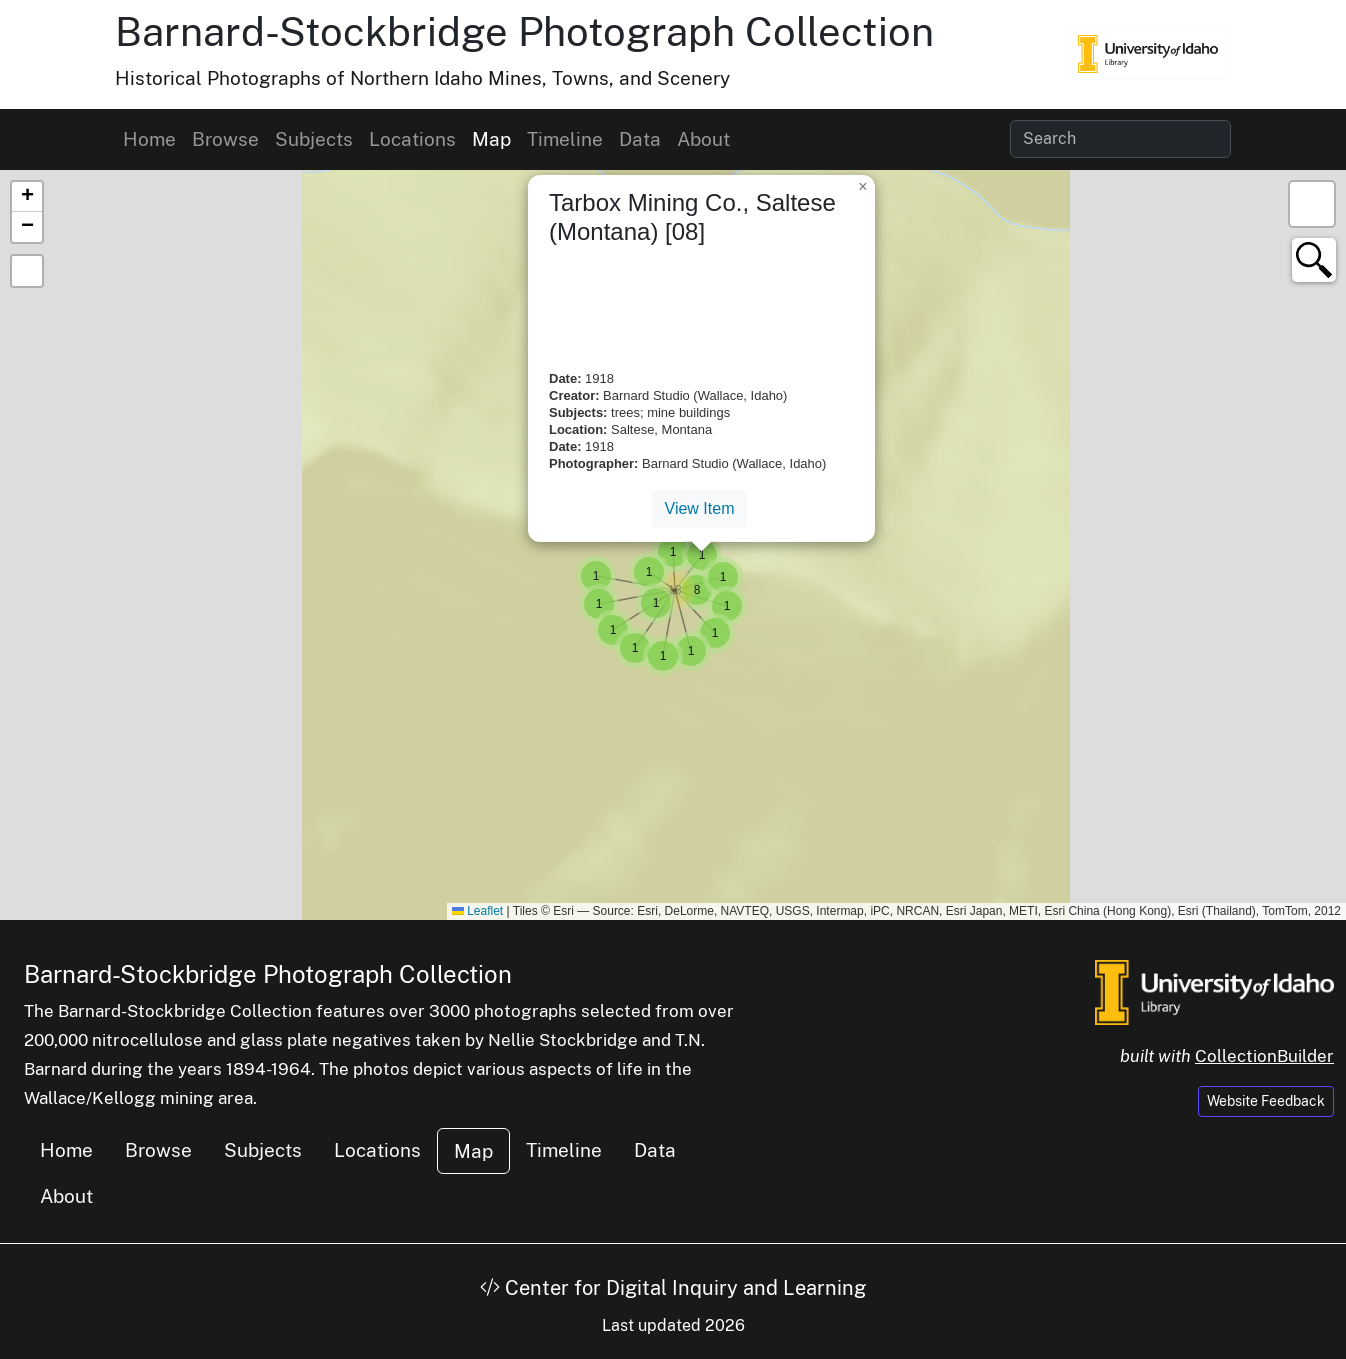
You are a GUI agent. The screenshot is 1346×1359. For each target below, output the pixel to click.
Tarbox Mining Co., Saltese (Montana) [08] (692, 217)
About (703, 139)
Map (491, 139)
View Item (700, 508)
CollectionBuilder (1264, 1056)
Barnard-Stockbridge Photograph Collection (524, 31)
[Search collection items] (1120, 139)
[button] (697, 590)
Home (149, 139)
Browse (225, 139)
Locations (412, 139)
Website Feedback (1266, 1101)
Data (640, 139)
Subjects (314, 139)
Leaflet (477, 911)
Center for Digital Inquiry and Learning (673, 1288)
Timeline (565, 139)
